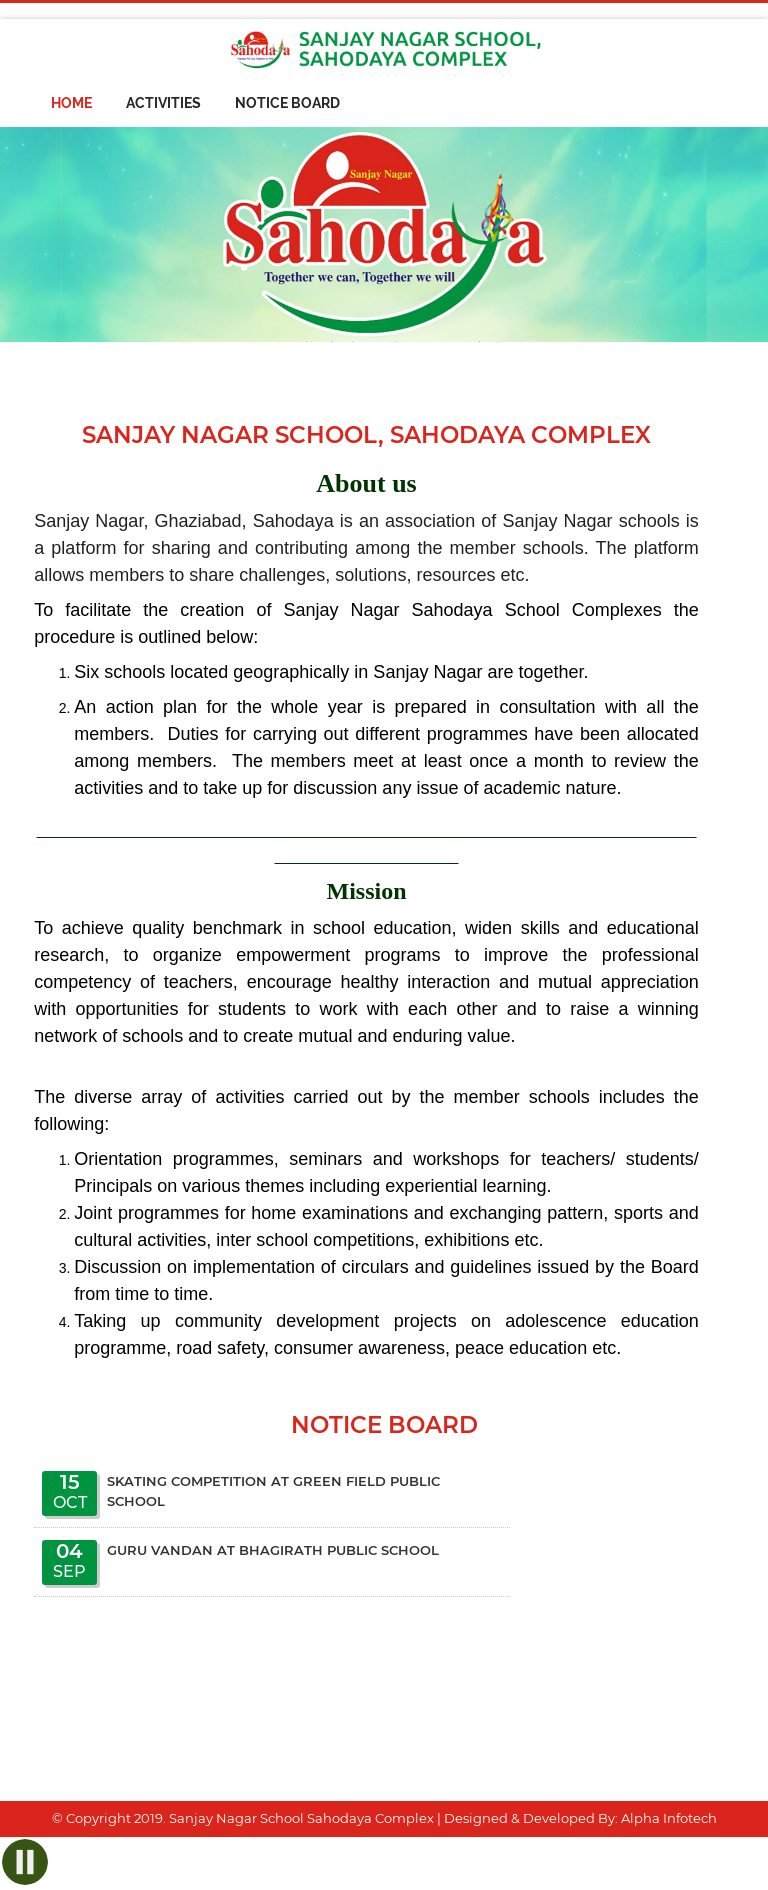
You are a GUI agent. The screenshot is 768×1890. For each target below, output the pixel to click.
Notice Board (287, 103)
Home (71, 103)
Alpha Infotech (669, 1818)
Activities (163, 103)
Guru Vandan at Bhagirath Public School (273, 1550)
